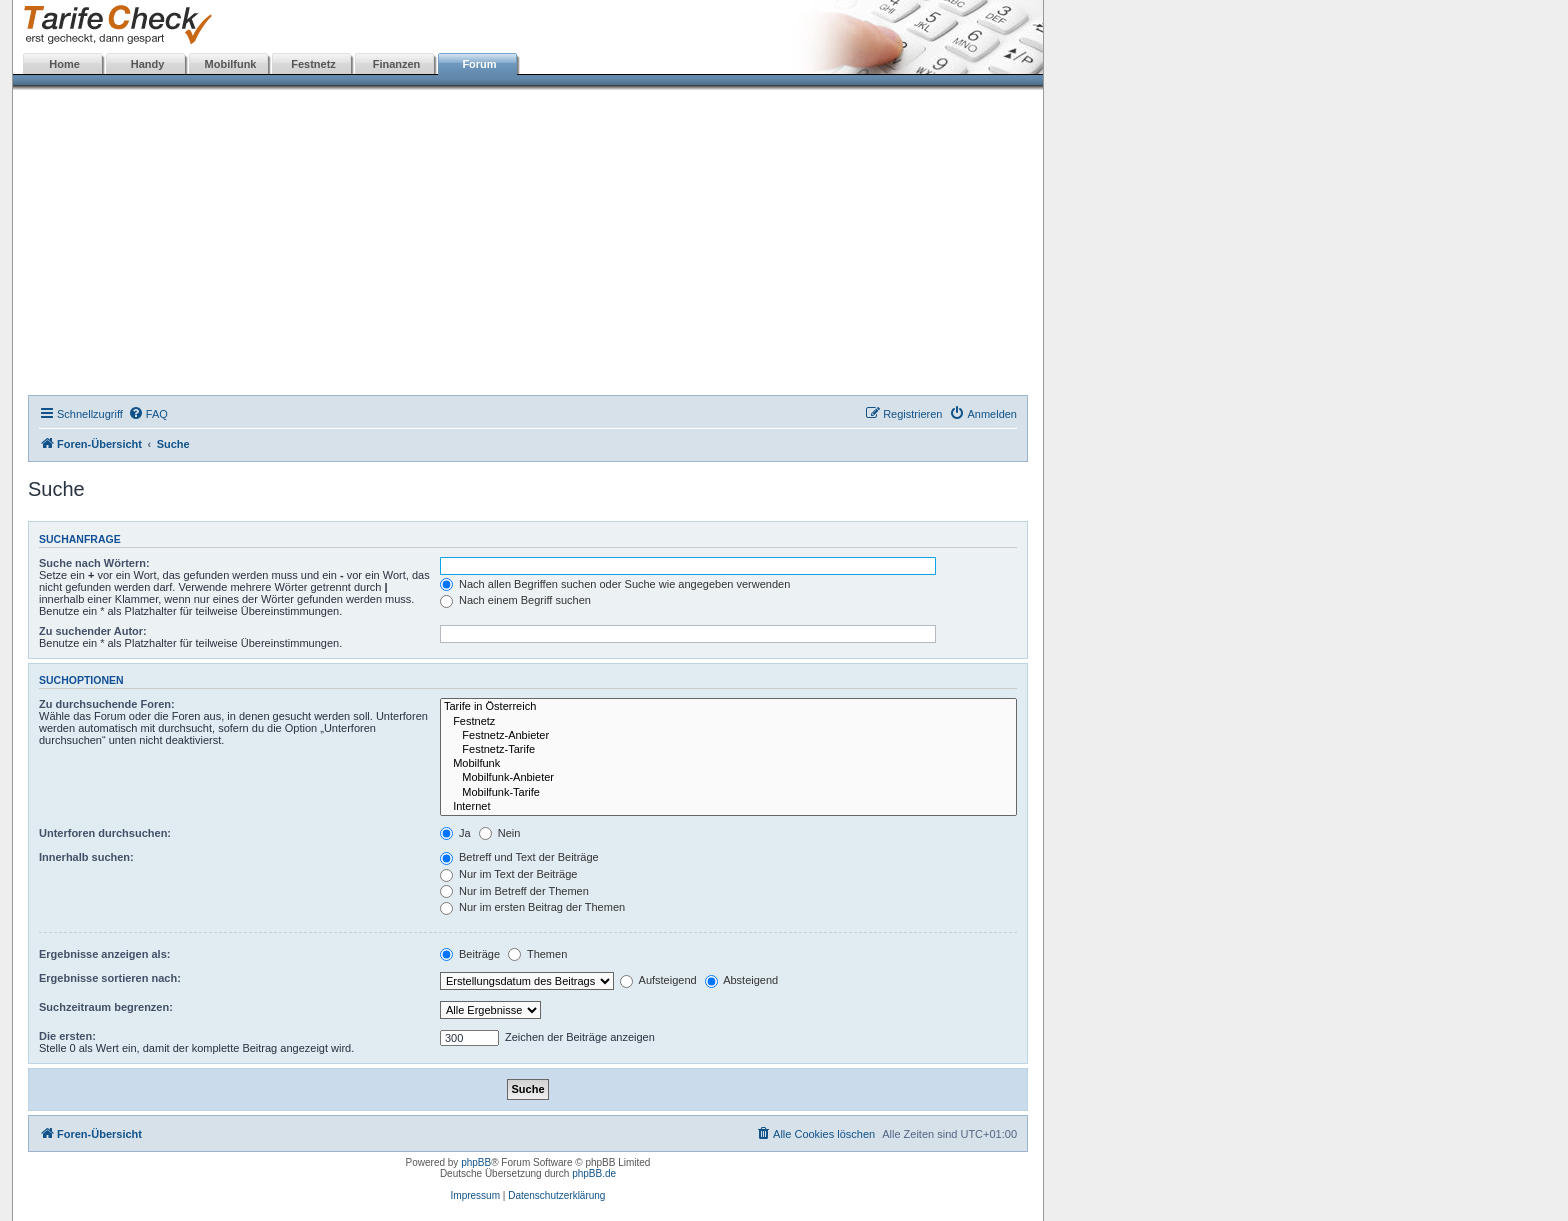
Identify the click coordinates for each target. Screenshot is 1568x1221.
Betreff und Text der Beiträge (519, 857)
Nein (500, 833)
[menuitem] (148, 414)
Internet (728, 807)
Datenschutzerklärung (556, 1195)
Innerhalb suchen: (86, 857)
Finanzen (397, 64)
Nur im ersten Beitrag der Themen (532, 907)
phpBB (476, 1162)
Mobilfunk (231, 64)
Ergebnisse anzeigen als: (104, 954)
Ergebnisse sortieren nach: (110, 978)
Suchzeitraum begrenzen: (106, 1007)
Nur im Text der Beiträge (508, 874)
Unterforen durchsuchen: (105, 833)
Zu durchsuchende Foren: (107, 704)
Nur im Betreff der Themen (514, 891)
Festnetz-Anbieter (728, 736)
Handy (148, 64)
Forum (479, 64)
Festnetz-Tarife (728, 750)
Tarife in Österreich (728, 707)
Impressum (475, 1195)
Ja (455, 833)
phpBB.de (594, 1173)
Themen (537, 954)
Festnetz (313, 64)
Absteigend (742, 980)
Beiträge (470, 954)
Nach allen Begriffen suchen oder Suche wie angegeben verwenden (615, 584)
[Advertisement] (528, 245)
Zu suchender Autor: (93, 631)
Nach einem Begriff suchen (515, 600)
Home (64, 64)
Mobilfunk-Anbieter (728, 778)
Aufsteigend (658, 980)
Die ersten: (67, 1036)
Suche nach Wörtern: (94, 563)
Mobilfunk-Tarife (728, 793)
